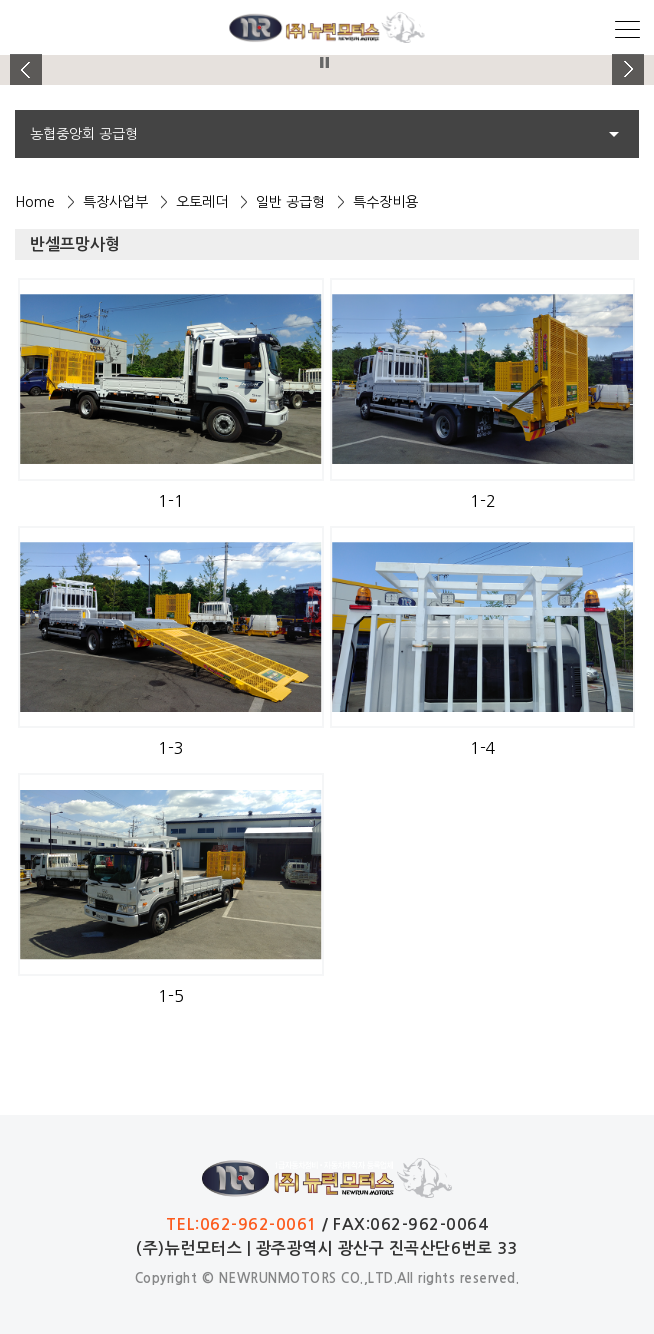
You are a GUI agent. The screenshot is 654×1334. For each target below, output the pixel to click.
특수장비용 (385, 202)
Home (35, 202)
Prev (26, 70)
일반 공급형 (290, 202)
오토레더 (202, 202)
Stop (324, 62)
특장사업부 (115, 202)
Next (628, 70)
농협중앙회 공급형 (84, 134)
